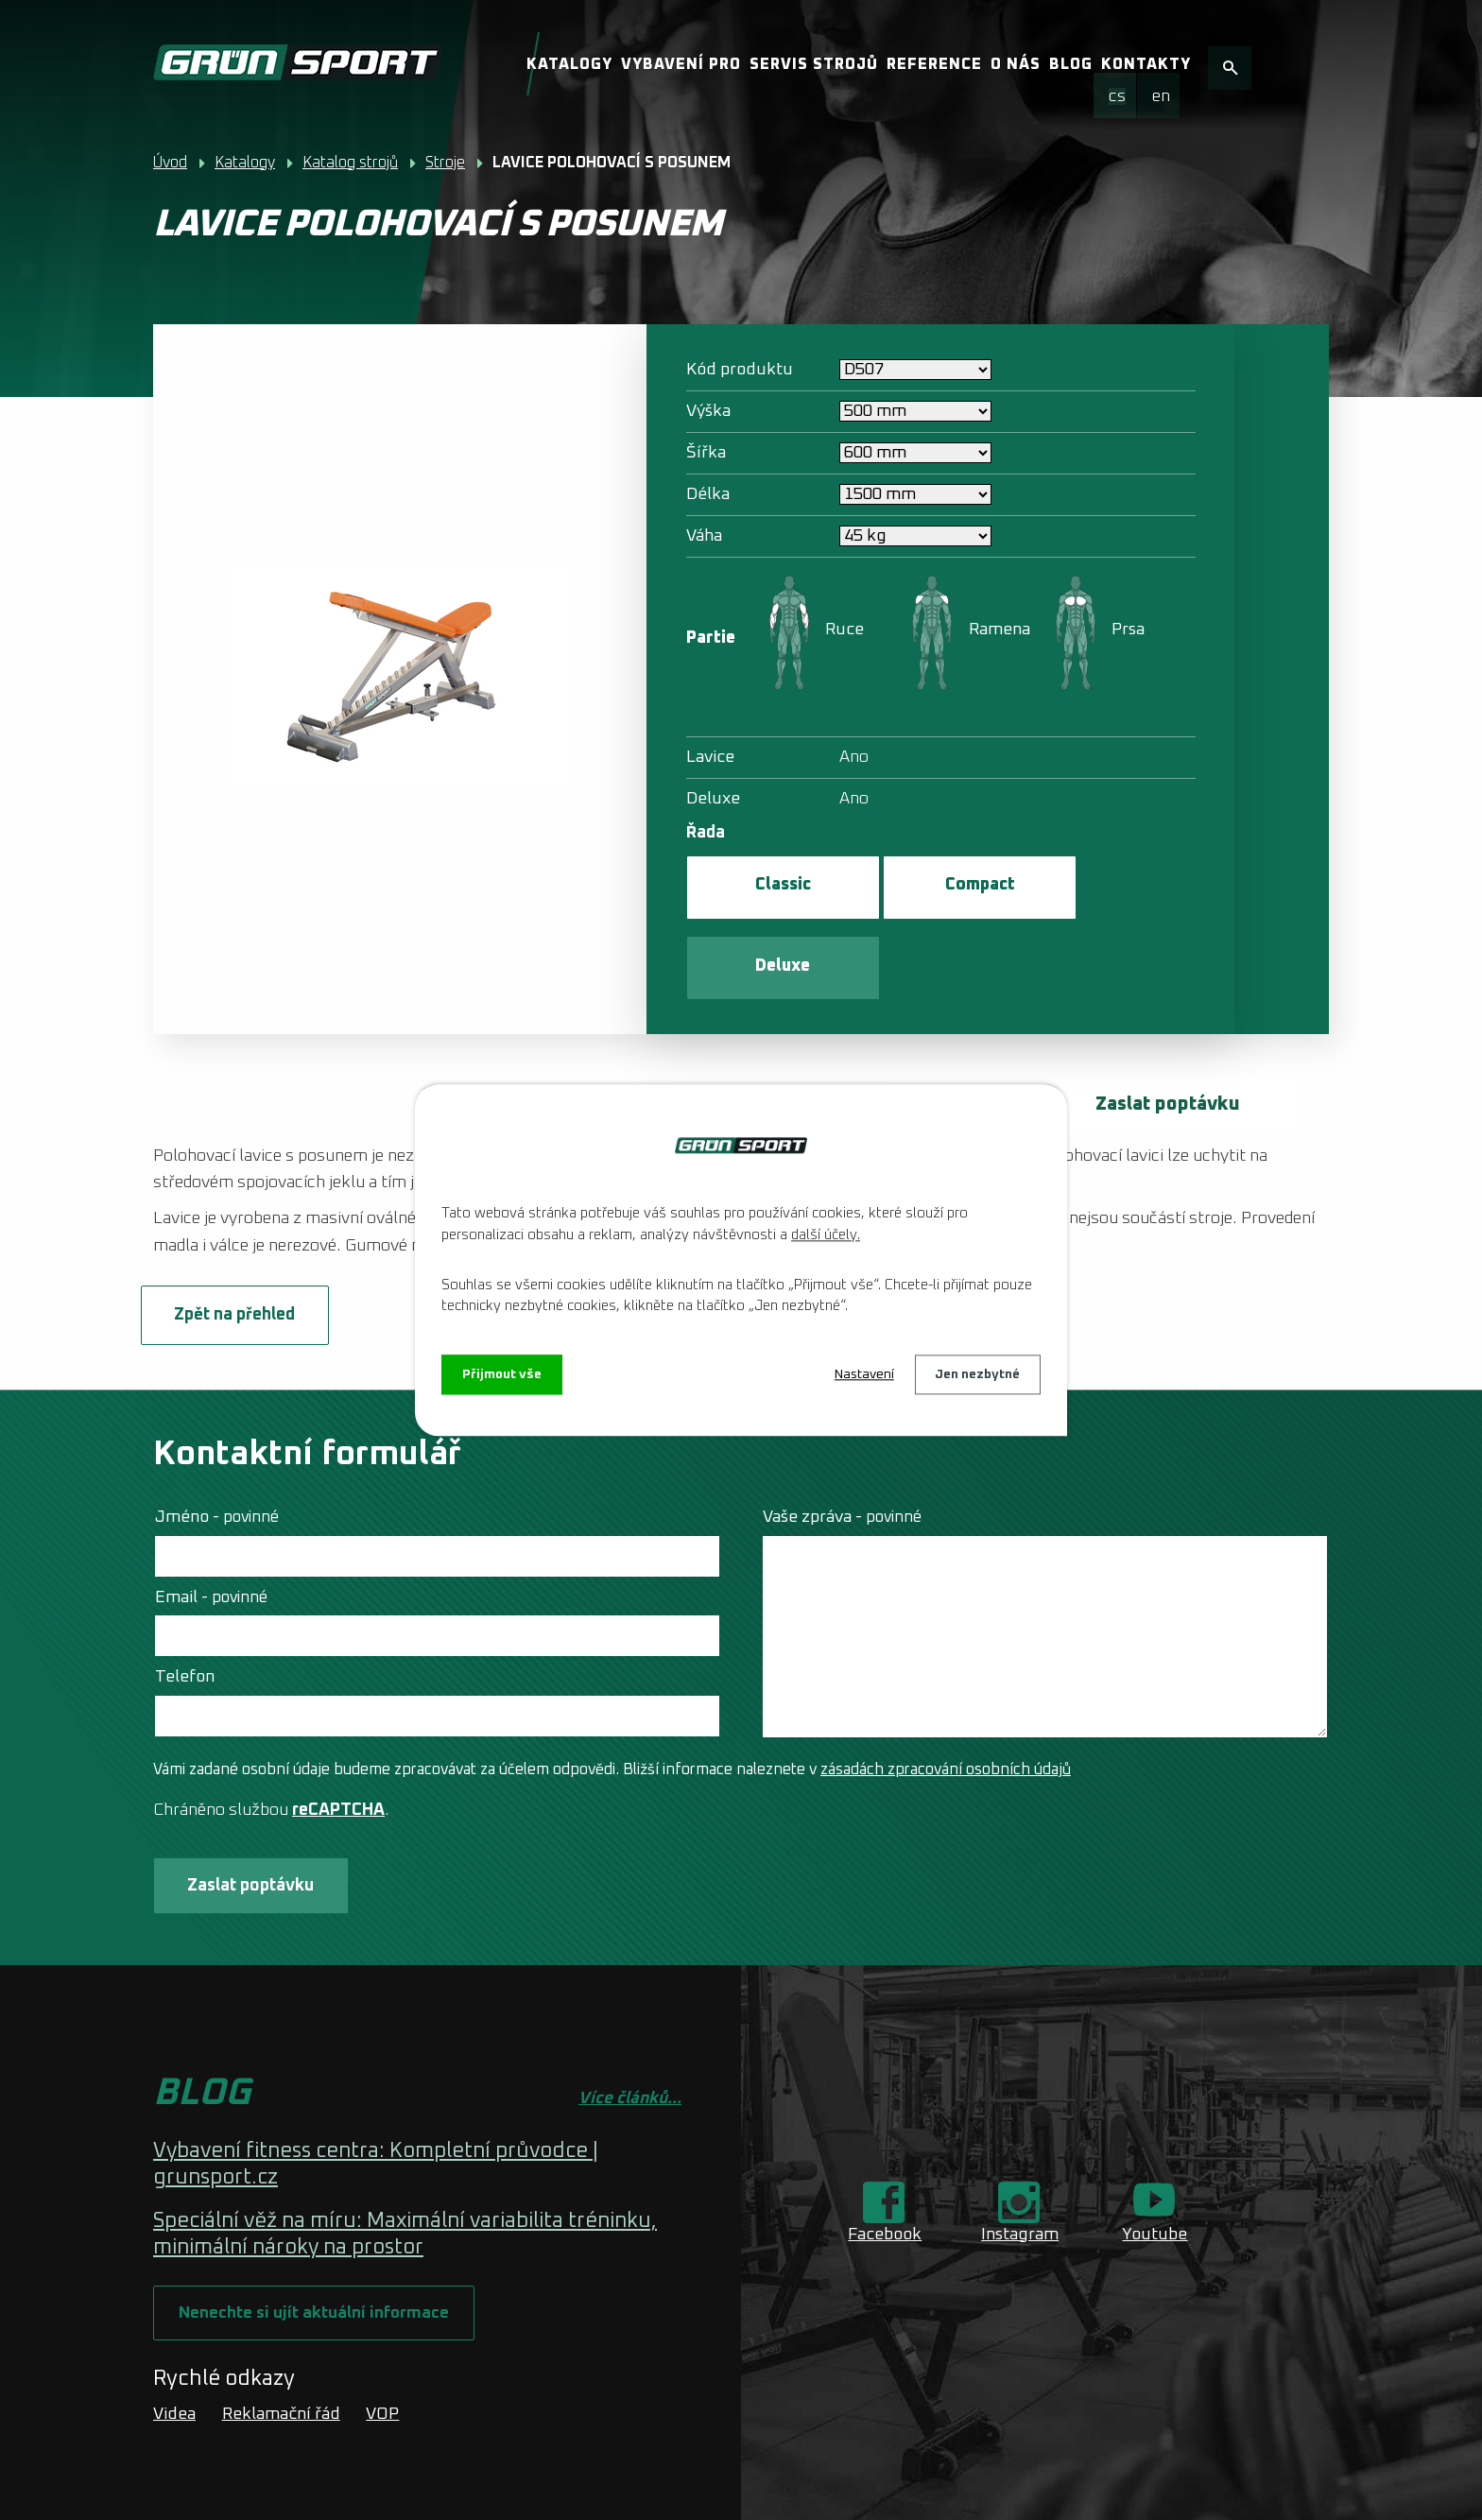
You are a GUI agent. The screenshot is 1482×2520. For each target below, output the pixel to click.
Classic (769, 885)
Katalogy (569, 64)
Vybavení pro (681, 64)
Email (211, 1519)
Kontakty (1146, 64)
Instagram (1020, 2157)
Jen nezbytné (977, 1374)
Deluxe (1106, 885)
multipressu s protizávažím (929, 1076)
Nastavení (863, 1374)
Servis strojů (814, 64)
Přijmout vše (502, 1374)
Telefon (185, 1599)
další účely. (825, 1235)
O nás (1016, 64)
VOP (382, 2340)
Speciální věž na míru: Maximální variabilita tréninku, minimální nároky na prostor (405, 2159)
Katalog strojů (350, 162)
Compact (938, 885)
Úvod (170, 162)
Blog (1071, 64)
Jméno (217, 1440)
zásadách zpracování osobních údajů (945, 1692)
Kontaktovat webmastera (432, 2468)
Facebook (885, 2157)
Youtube (1154, 2157)
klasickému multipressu (720, 1076)
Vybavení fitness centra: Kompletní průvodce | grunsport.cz (375, 2089)
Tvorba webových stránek (343, 2490)
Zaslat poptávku (1164, 1025)
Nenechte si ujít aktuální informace (316, 2238)
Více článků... (629, 2021)
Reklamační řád (281, 2340)
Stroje (445, 162)
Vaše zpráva (842, 1440)
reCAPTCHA (338, 1732)
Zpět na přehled (248, 1236)
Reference (934, 64)
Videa (174, 2340)
